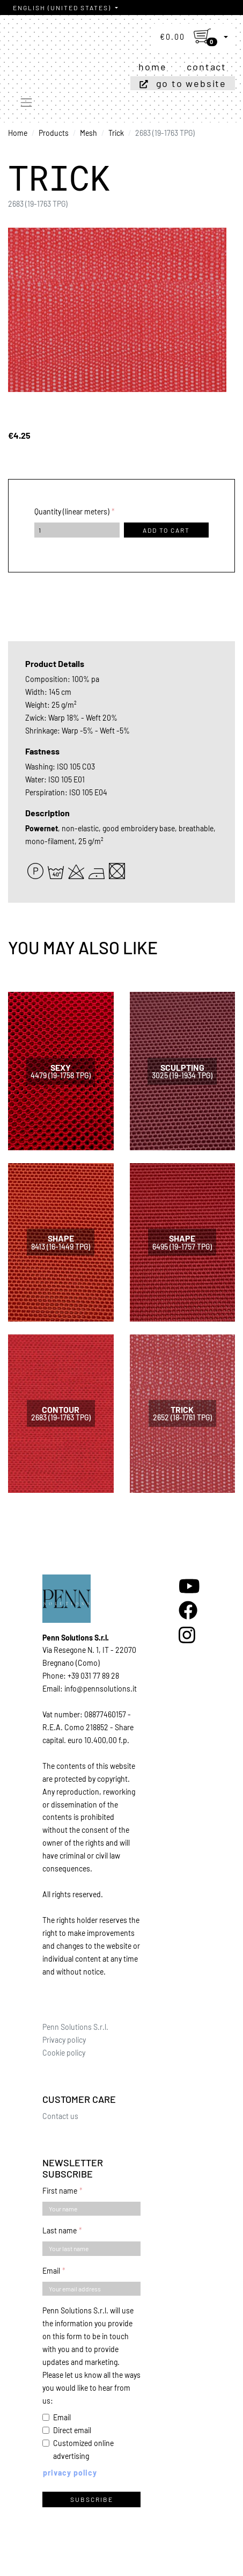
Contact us (60, 2116)
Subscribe (91, 2499)
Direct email (72, 2430)
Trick (116, 132)
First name (59, 2190)
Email (51, 2270)
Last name (59, 2230)
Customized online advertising (83, 2450)
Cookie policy (63, 2052)
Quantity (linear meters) (71, 511)
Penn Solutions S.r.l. (75, 2026)
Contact (206, 66)
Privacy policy (64, 2039)
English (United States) (63, 7)
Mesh (88, 132)
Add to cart (166, 530)
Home (152, 66)
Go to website (191, 83)
